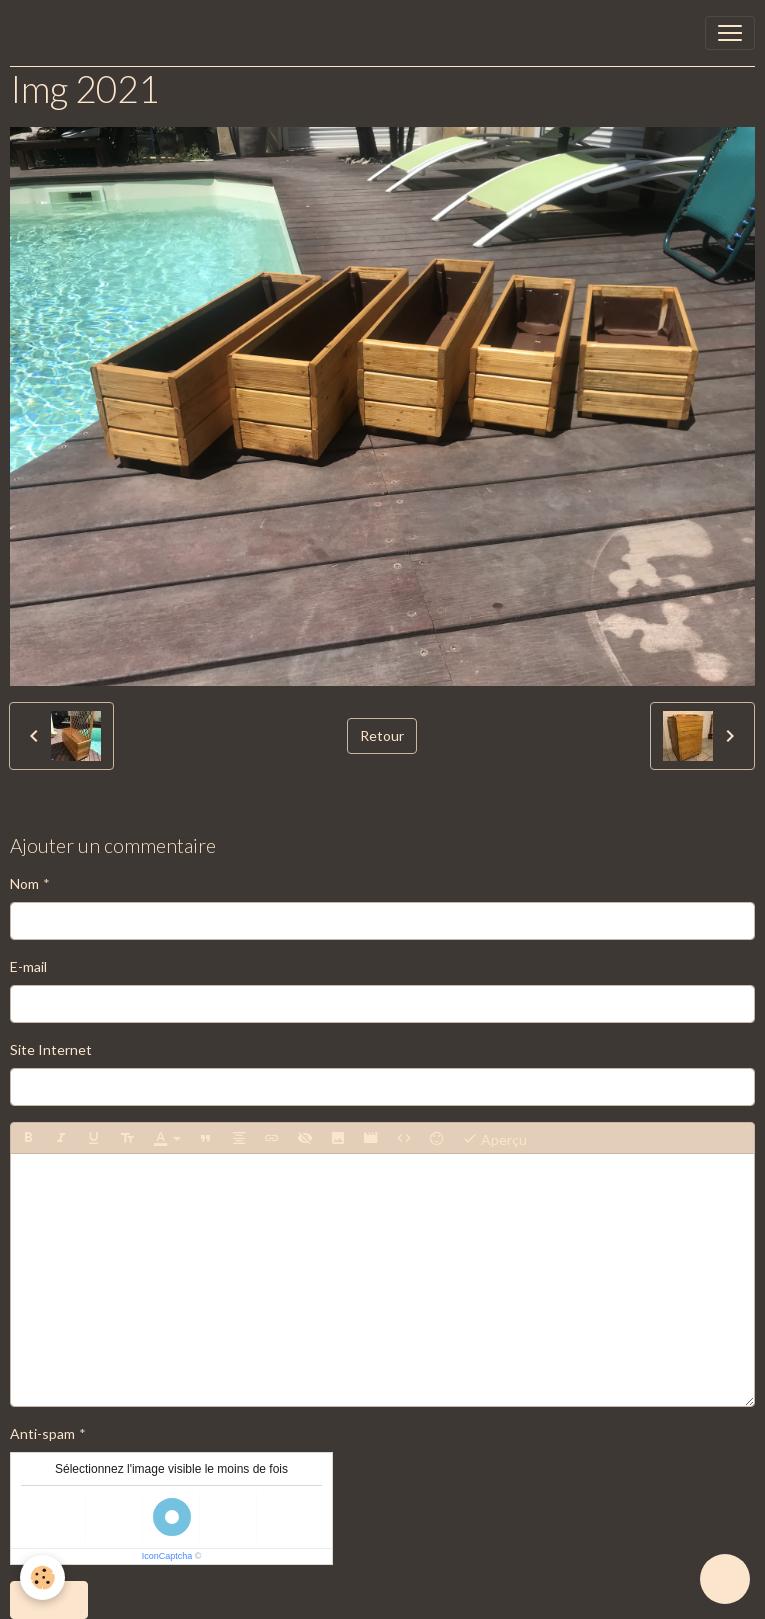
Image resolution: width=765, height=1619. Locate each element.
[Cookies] (42, 1577)
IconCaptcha (167, 1556)
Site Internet (51, 1049)
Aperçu (494, 1138)
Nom (24, 883)
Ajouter (49, 1599)
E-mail (28, 966)
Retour (382, 735)
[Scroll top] (725, 1579)
